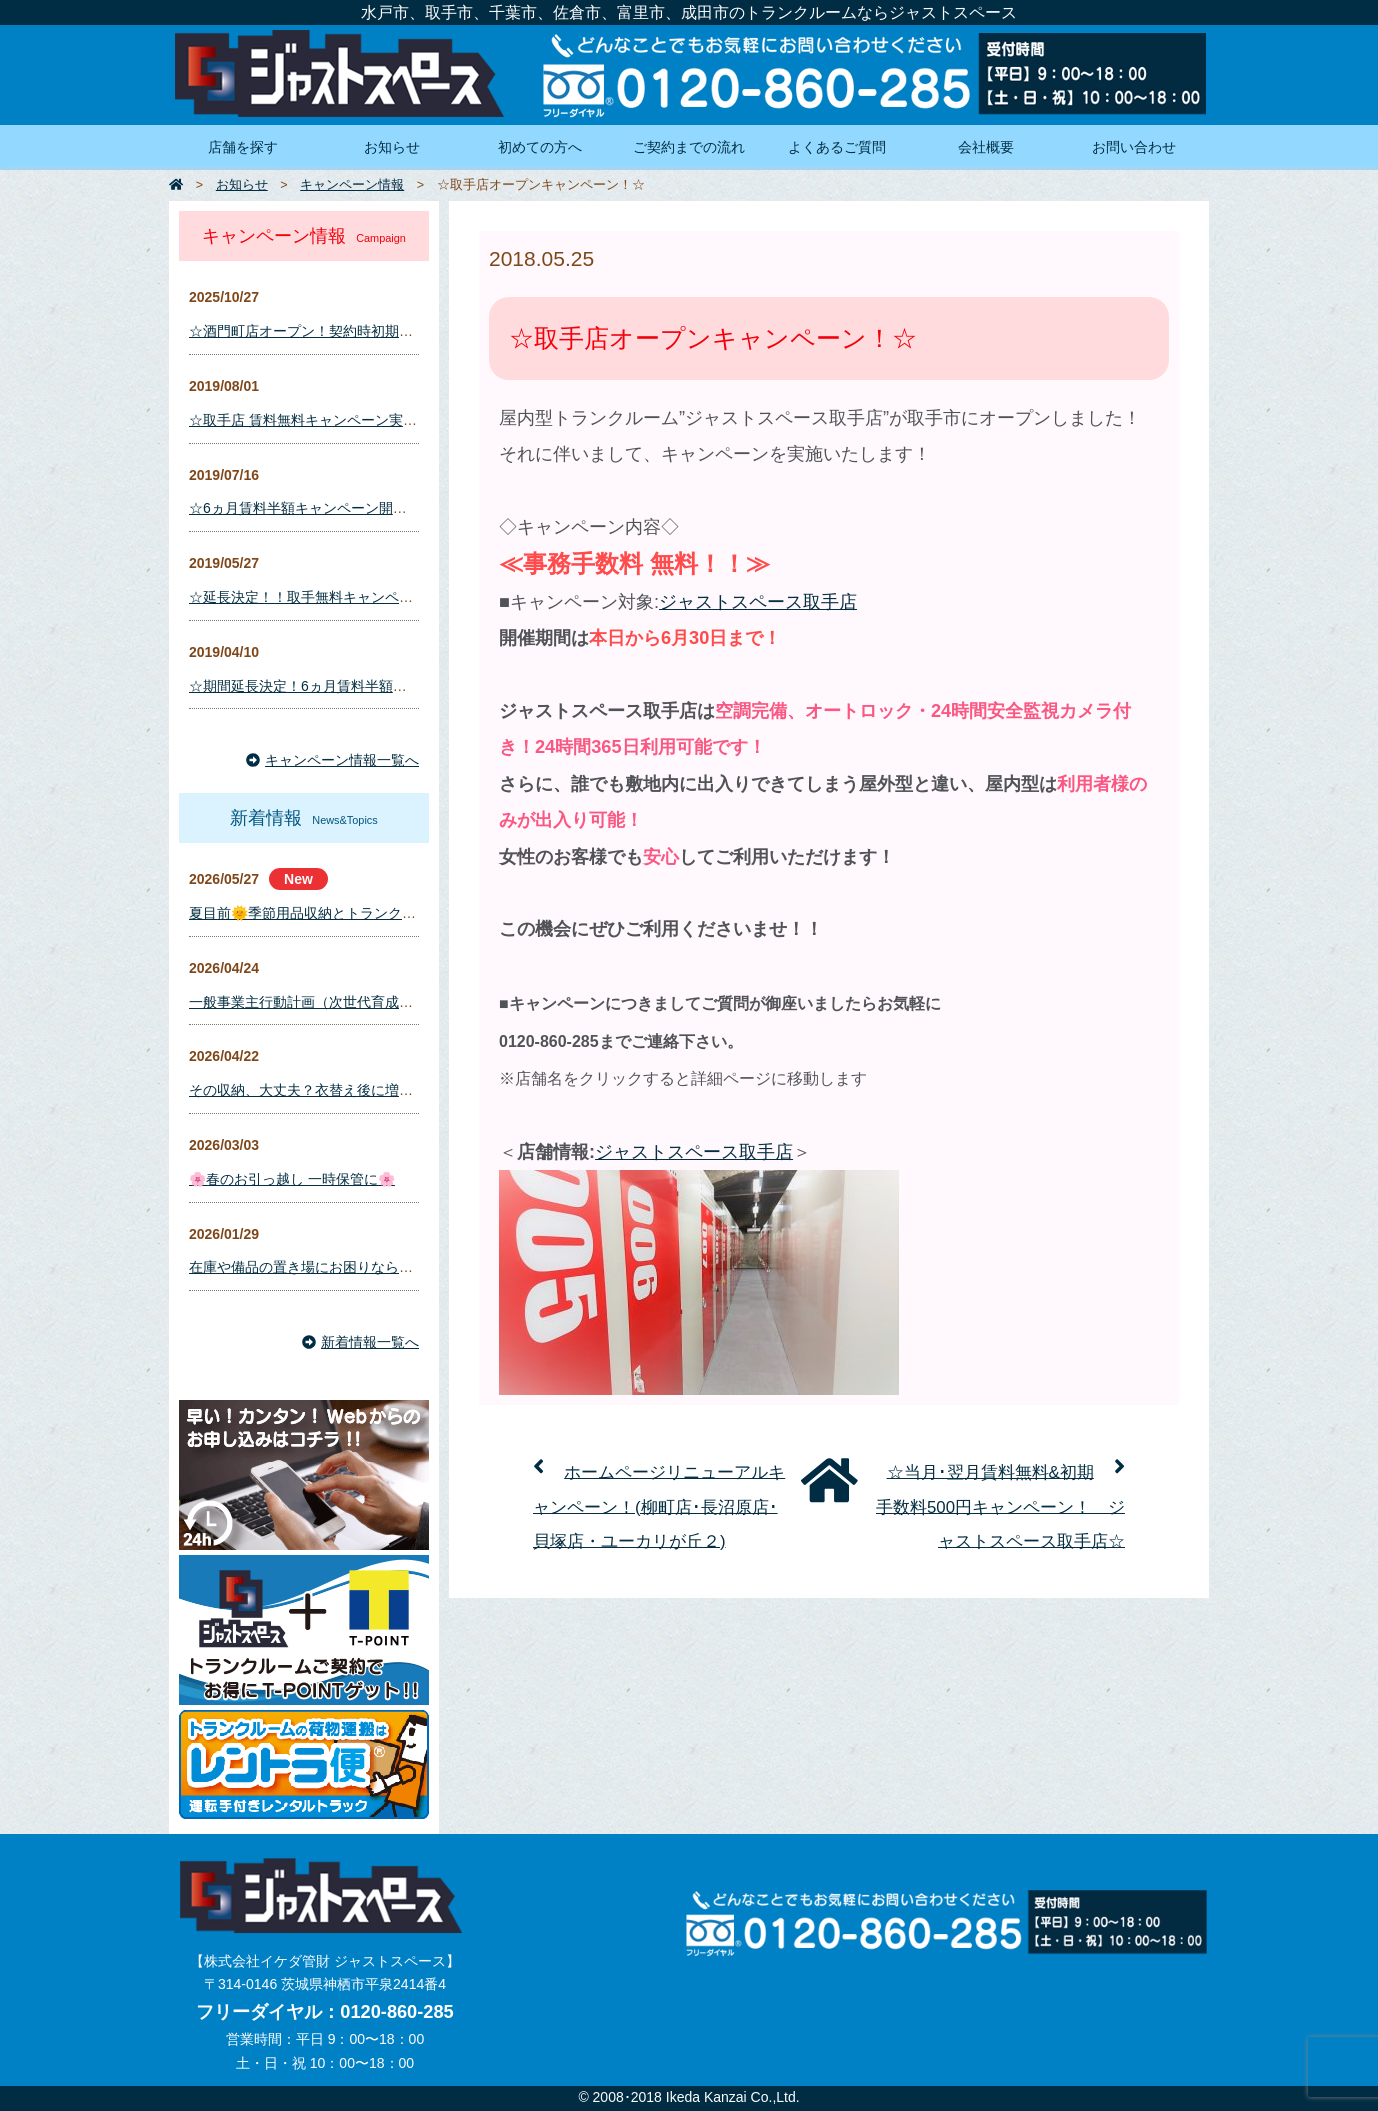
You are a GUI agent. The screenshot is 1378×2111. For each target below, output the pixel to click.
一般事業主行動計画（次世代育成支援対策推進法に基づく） (378, 1002)
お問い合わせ (1134, 147)
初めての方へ (540, 147)
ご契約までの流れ (689, 147)
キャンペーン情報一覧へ (332, 760)
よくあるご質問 (837, 147)
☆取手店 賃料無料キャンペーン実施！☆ (317, 420)
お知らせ (392, 147)
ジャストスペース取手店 (758, 602)
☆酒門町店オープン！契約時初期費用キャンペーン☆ (357, 331)
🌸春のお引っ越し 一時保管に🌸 (292, 1179)
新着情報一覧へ (360, 1342)
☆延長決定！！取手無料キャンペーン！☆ (322, 597)
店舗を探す (243, 147)
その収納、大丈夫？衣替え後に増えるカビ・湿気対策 (357, 1090)
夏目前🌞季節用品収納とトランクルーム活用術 (337, 913)
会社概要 (986, 147)
